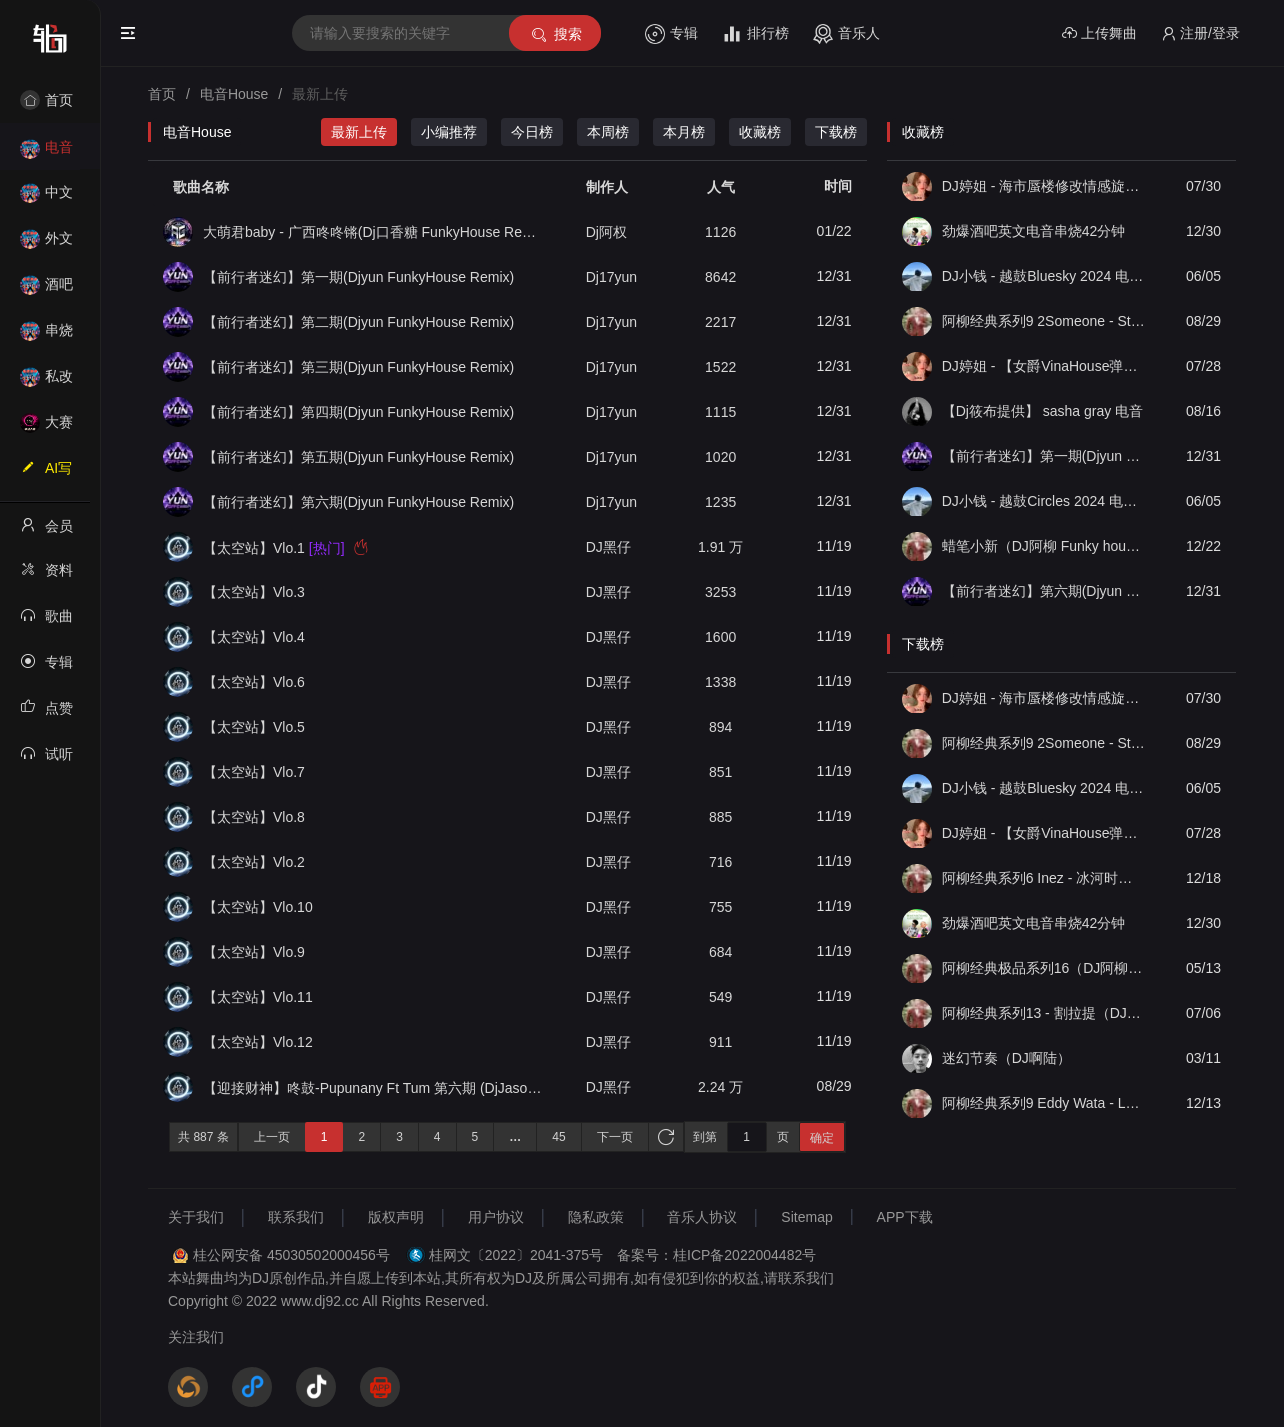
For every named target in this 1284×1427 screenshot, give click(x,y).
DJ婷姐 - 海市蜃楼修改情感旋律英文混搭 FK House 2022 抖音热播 (1044, 186)
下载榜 (836, 132)
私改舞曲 (46, 382)
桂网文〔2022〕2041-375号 (516, 1255)
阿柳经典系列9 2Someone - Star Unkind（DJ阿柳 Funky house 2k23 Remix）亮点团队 (1044, 321)
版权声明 (396, 1217)
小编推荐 (449, 132)
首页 (46, 100)
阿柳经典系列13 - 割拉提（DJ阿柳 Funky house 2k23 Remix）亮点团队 (1044, 1013)
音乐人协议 (702, 1217)
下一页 (615, 1137)
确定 (822, 1138)
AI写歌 (46, 474)
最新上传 (359, 132)
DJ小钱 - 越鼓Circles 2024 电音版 (1044, 501)
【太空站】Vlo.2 (254, 862)
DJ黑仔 (608, 547)
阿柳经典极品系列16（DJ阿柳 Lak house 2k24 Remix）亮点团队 (1044, 968)
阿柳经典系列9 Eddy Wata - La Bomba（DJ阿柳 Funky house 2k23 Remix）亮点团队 (1044, 1103)
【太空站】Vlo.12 (258, 1042)
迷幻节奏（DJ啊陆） (1006, 1058)
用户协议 (496, 1217)
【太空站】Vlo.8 (254, 817)
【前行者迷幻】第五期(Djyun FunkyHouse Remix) (358, 457)
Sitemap (806, 1217)
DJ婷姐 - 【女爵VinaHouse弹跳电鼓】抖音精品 (1044, 366)
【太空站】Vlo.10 (258, 907)
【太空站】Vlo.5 (254, 727)
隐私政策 (596, 1217)
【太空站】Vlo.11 (258, 997)
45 (558, 1137)
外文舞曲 (46, 244)
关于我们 (196, 1217)
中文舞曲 (46, 198)
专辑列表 (46, 668)
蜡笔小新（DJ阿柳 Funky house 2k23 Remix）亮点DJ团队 (1044, 546)
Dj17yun (611, 277)
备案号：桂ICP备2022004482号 (716, 1255)
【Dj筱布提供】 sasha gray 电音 (1042, 411)
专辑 (671, 34)
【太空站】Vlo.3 (254, 592)
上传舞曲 (1099, 33)
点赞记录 (46, 714)
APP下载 (905, 1217)
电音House (46, 153)
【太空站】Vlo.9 (254, 952)
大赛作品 (46, 428)
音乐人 (846, 34)
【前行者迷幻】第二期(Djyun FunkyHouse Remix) (358, 322)
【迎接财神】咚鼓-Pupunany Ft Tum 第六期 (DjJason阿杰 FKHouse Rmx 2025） (375, 1087)
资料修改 (46, 576)
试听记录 (46, 760)
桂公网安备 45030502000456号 (291, 1255)
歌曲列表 (46, 622)
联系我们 (296, 1217)
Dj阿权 (606, 232)
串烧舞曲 (46, 336)
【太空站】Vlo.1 (286, 547)
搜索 (555, 34)
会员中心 (46, 532)
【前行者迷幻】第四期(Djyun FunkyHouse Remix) (358, 412)
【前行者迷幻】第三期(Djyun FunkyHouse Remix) (358, 367)
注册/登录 (1200, 33)
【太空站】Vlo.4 (254, 637)
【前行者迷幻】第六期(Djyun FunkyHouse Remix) (358, 502)
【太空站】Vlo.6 (254, 682)
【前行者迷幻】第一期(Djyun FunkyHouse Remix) (358, 277)
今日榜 (532, 132)
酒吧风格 (46, 290)
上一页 (272, 1137)
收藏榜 (760, 132)
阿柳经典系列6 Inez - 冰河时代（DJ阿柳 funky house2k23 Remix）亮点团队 (1044, 878)
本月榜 (684, 132)
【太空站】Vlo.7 (254, 772)
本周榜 (608, 132)
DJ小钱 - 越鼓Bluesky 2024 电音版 (1044, 276)
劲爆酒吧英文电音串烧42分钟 (1034, 231)
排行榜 (755, 34)
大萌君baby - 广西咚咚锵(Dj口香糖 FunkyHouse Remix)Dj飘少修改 (375, 232)
